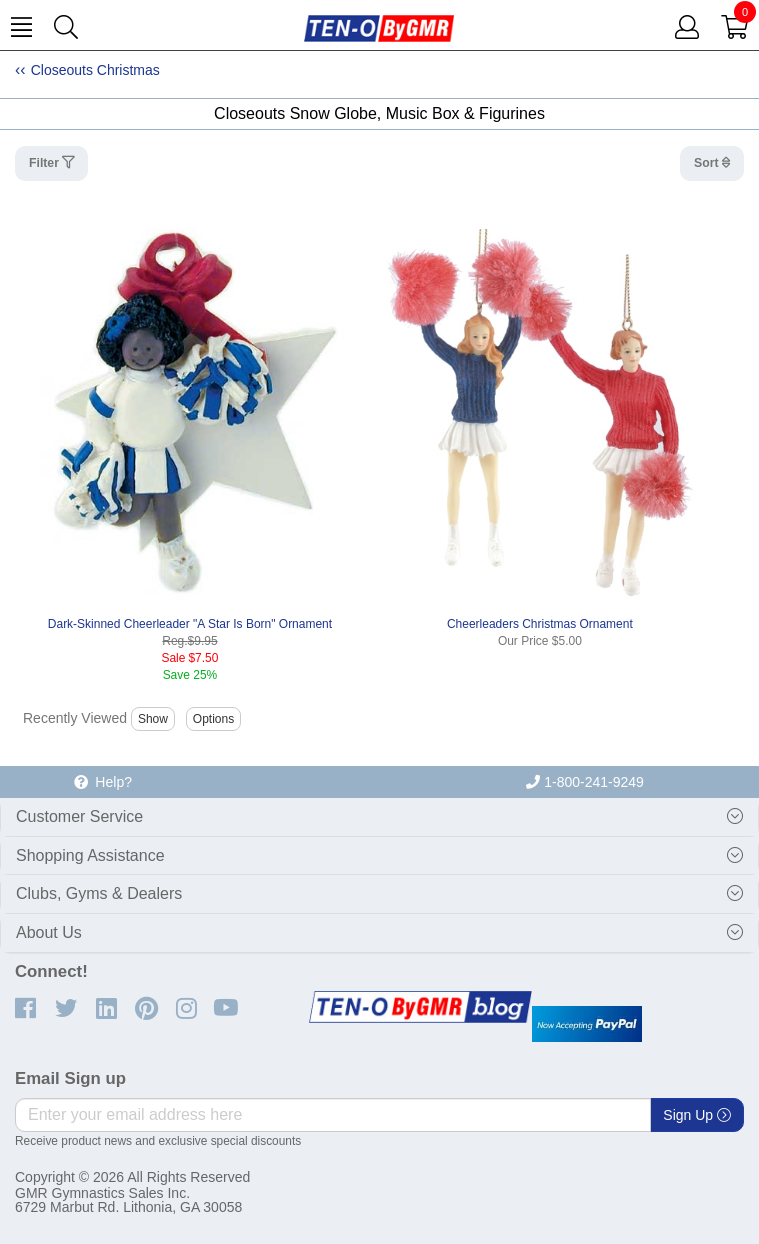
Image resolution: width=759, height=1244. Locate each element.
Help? (103, 782)
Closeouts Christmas (95, 70)
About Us (49, 932)
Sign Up (697, 1115)
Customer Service (79, 816)
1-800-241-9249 (585, 782)
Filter (45, 163)
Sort (708, 163)
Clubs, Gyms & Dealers (99, 893)
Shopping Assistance (90, 855)
